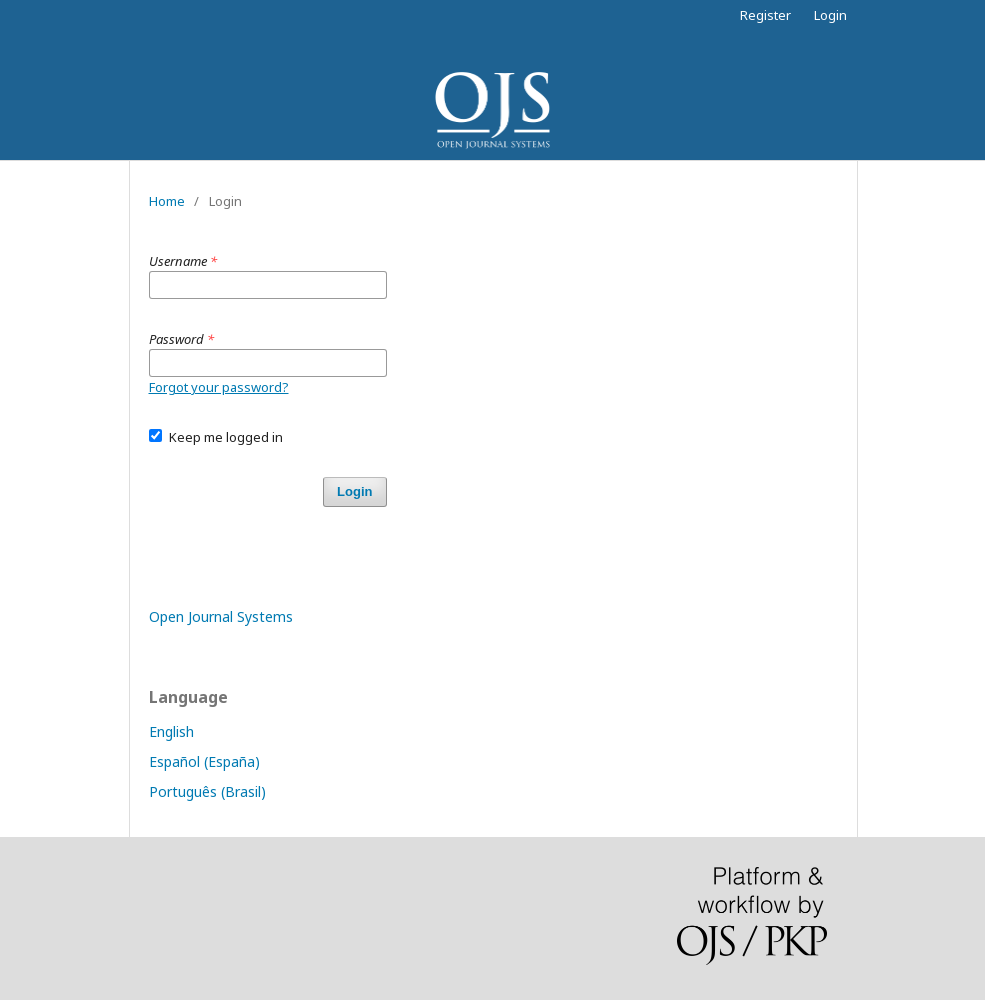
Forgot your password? (219, 387)
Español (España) (204, 761)
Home (167, 201)
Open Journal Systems (221, 616)
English (171, 731)
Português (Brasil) (207, 791)
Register (765, 15)
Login (830, 15)
